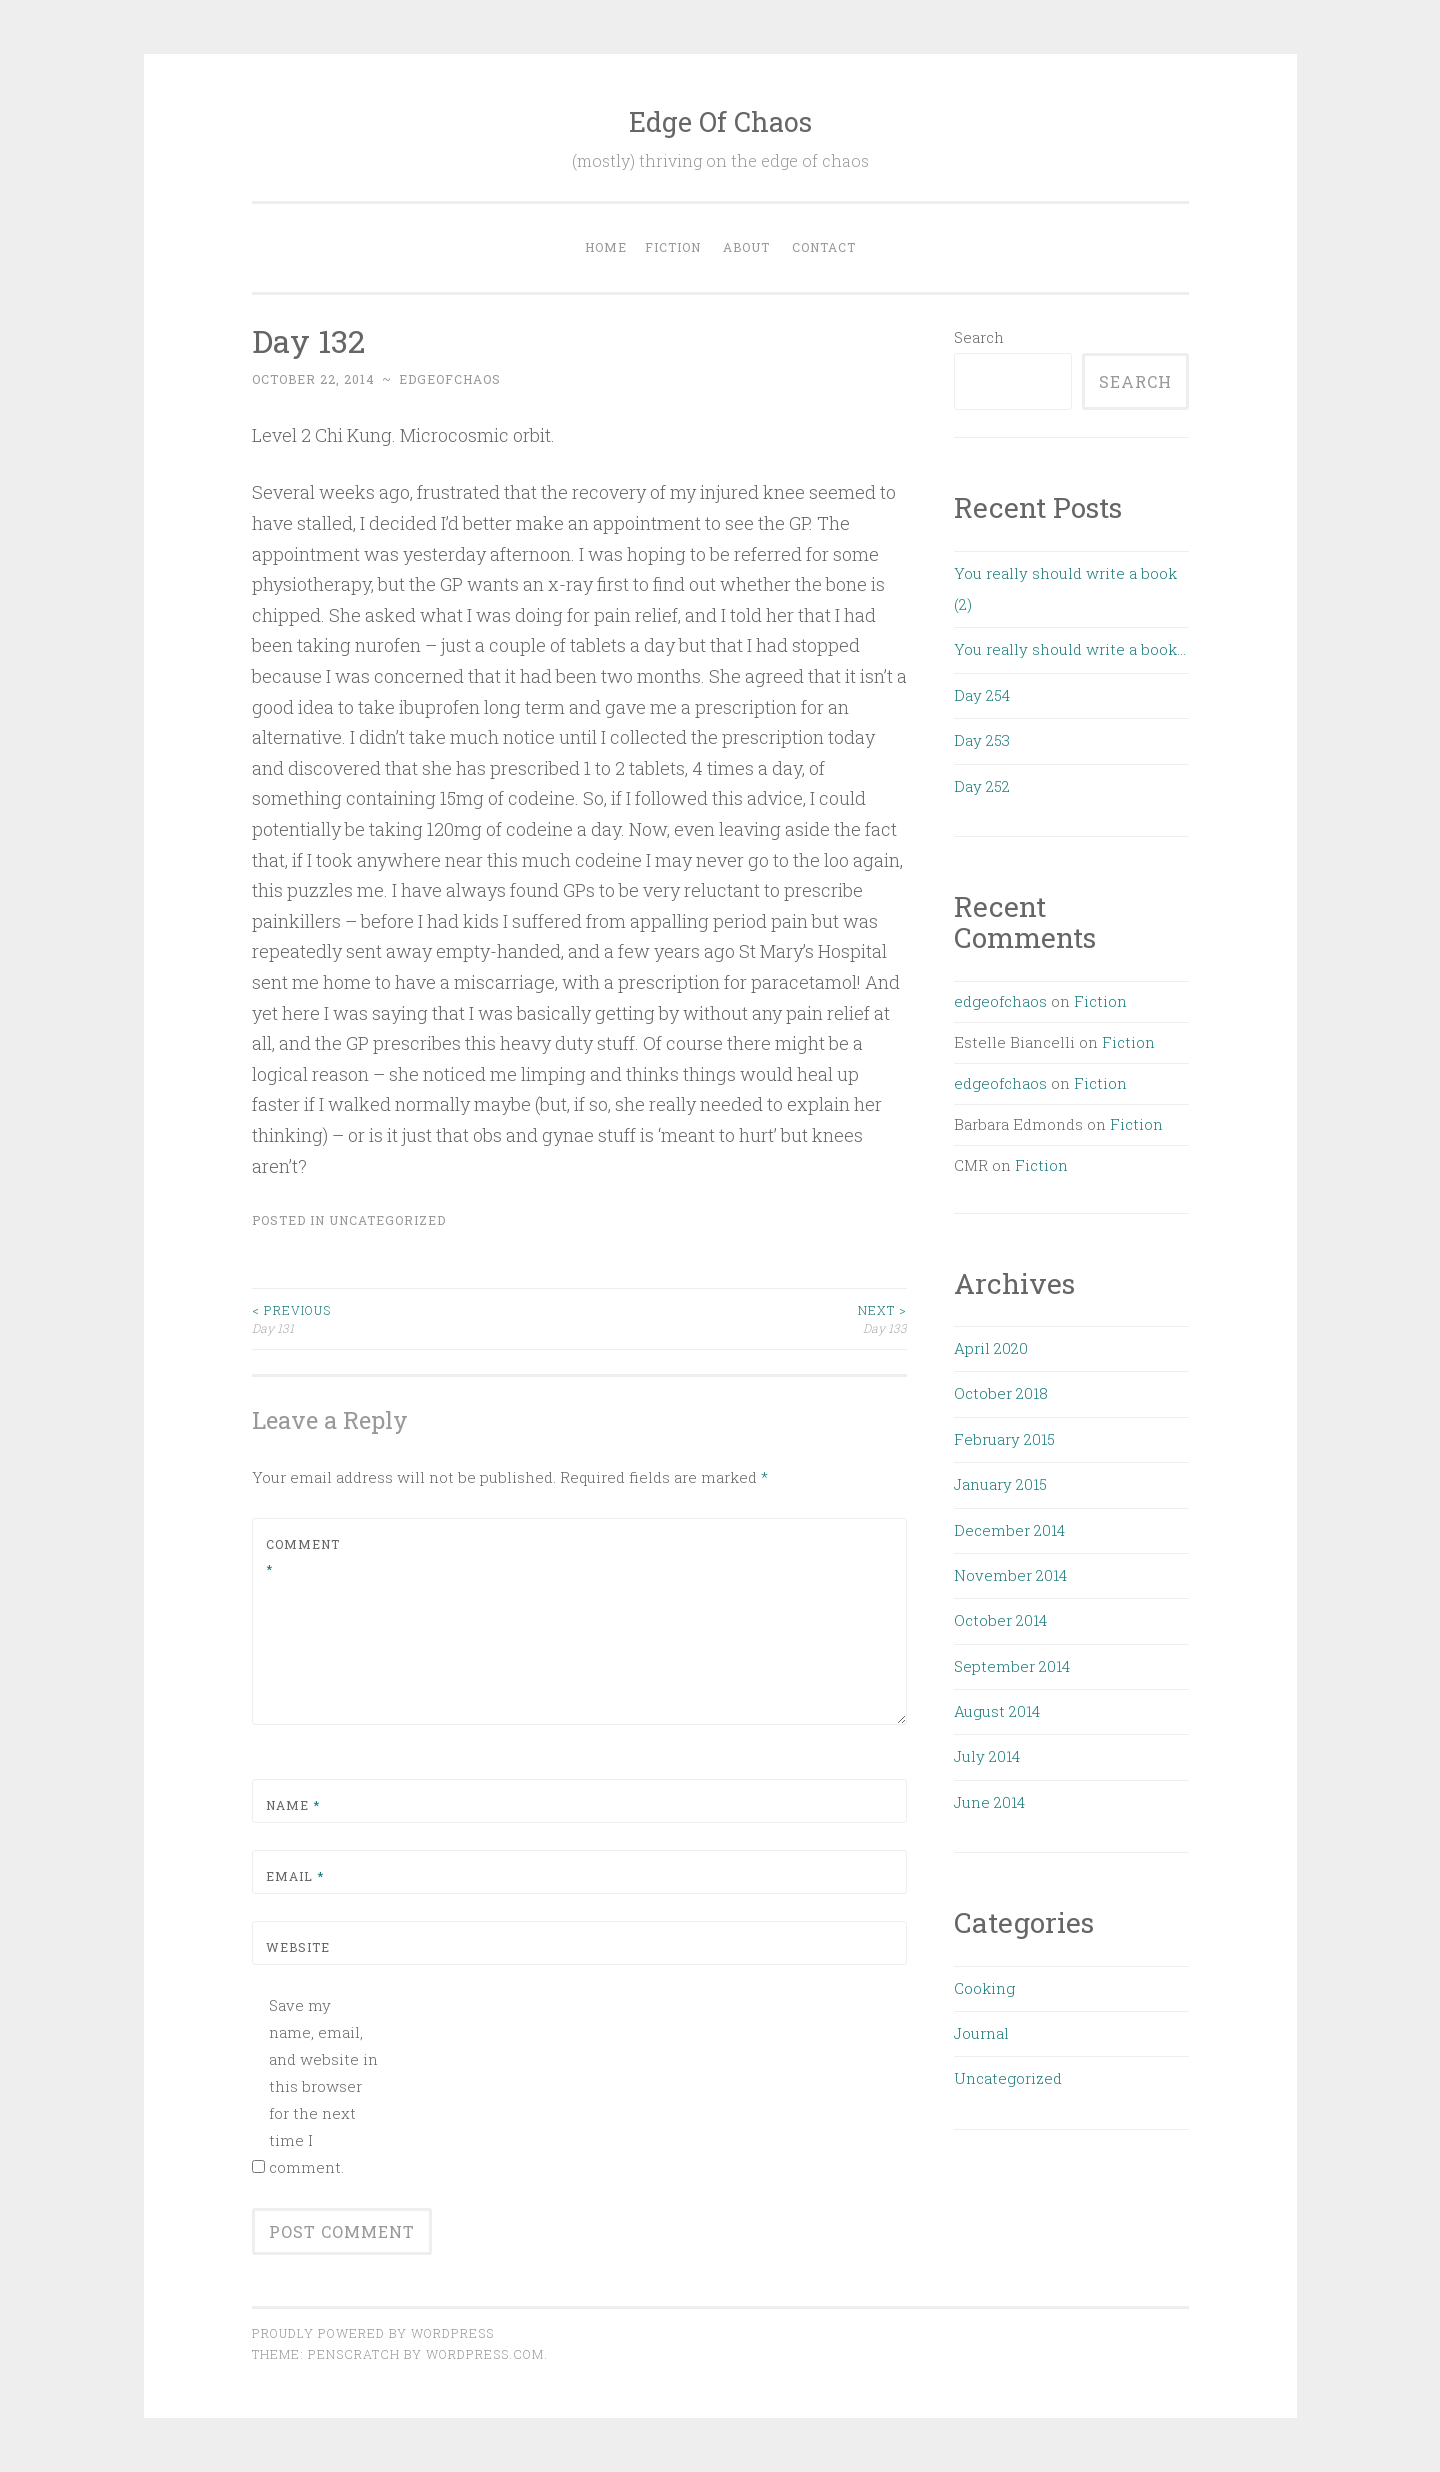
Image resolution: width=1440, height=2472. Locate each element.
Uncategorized (387, 1220)
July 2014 (987, 1756)
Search (979, 337)
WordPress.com (485, 2354)
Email (295, 1876)
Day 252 (982, 786)
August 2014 (997, 1711)
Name (293, 1805)
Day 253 (982, 740)
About (746, 247)
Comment (303, 1557)
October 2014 (1000, 1620)
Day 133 (743, 1318)
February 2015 (1004, 1439)
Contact (824, 247)
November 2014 (1010, 1575)
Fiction (673, 247)
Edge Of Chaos (720, 121)
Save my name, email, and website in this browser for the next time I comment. (323, 2086)
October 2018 (1001, 1393)
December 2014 (1009, 1530)
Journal (981, 2033)
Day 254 (982, 695)
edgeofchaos (450, 379)
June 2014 (989, 1802)
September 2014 (1012, 1666)
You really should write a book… (1070, 649)
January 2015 (1000, 1484)
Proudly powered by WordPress (373, 2333)
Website (298, 1947)
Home (606, 247)
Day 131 (416, 1318)
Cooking (984, 1988)
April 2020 (991, 1348)
